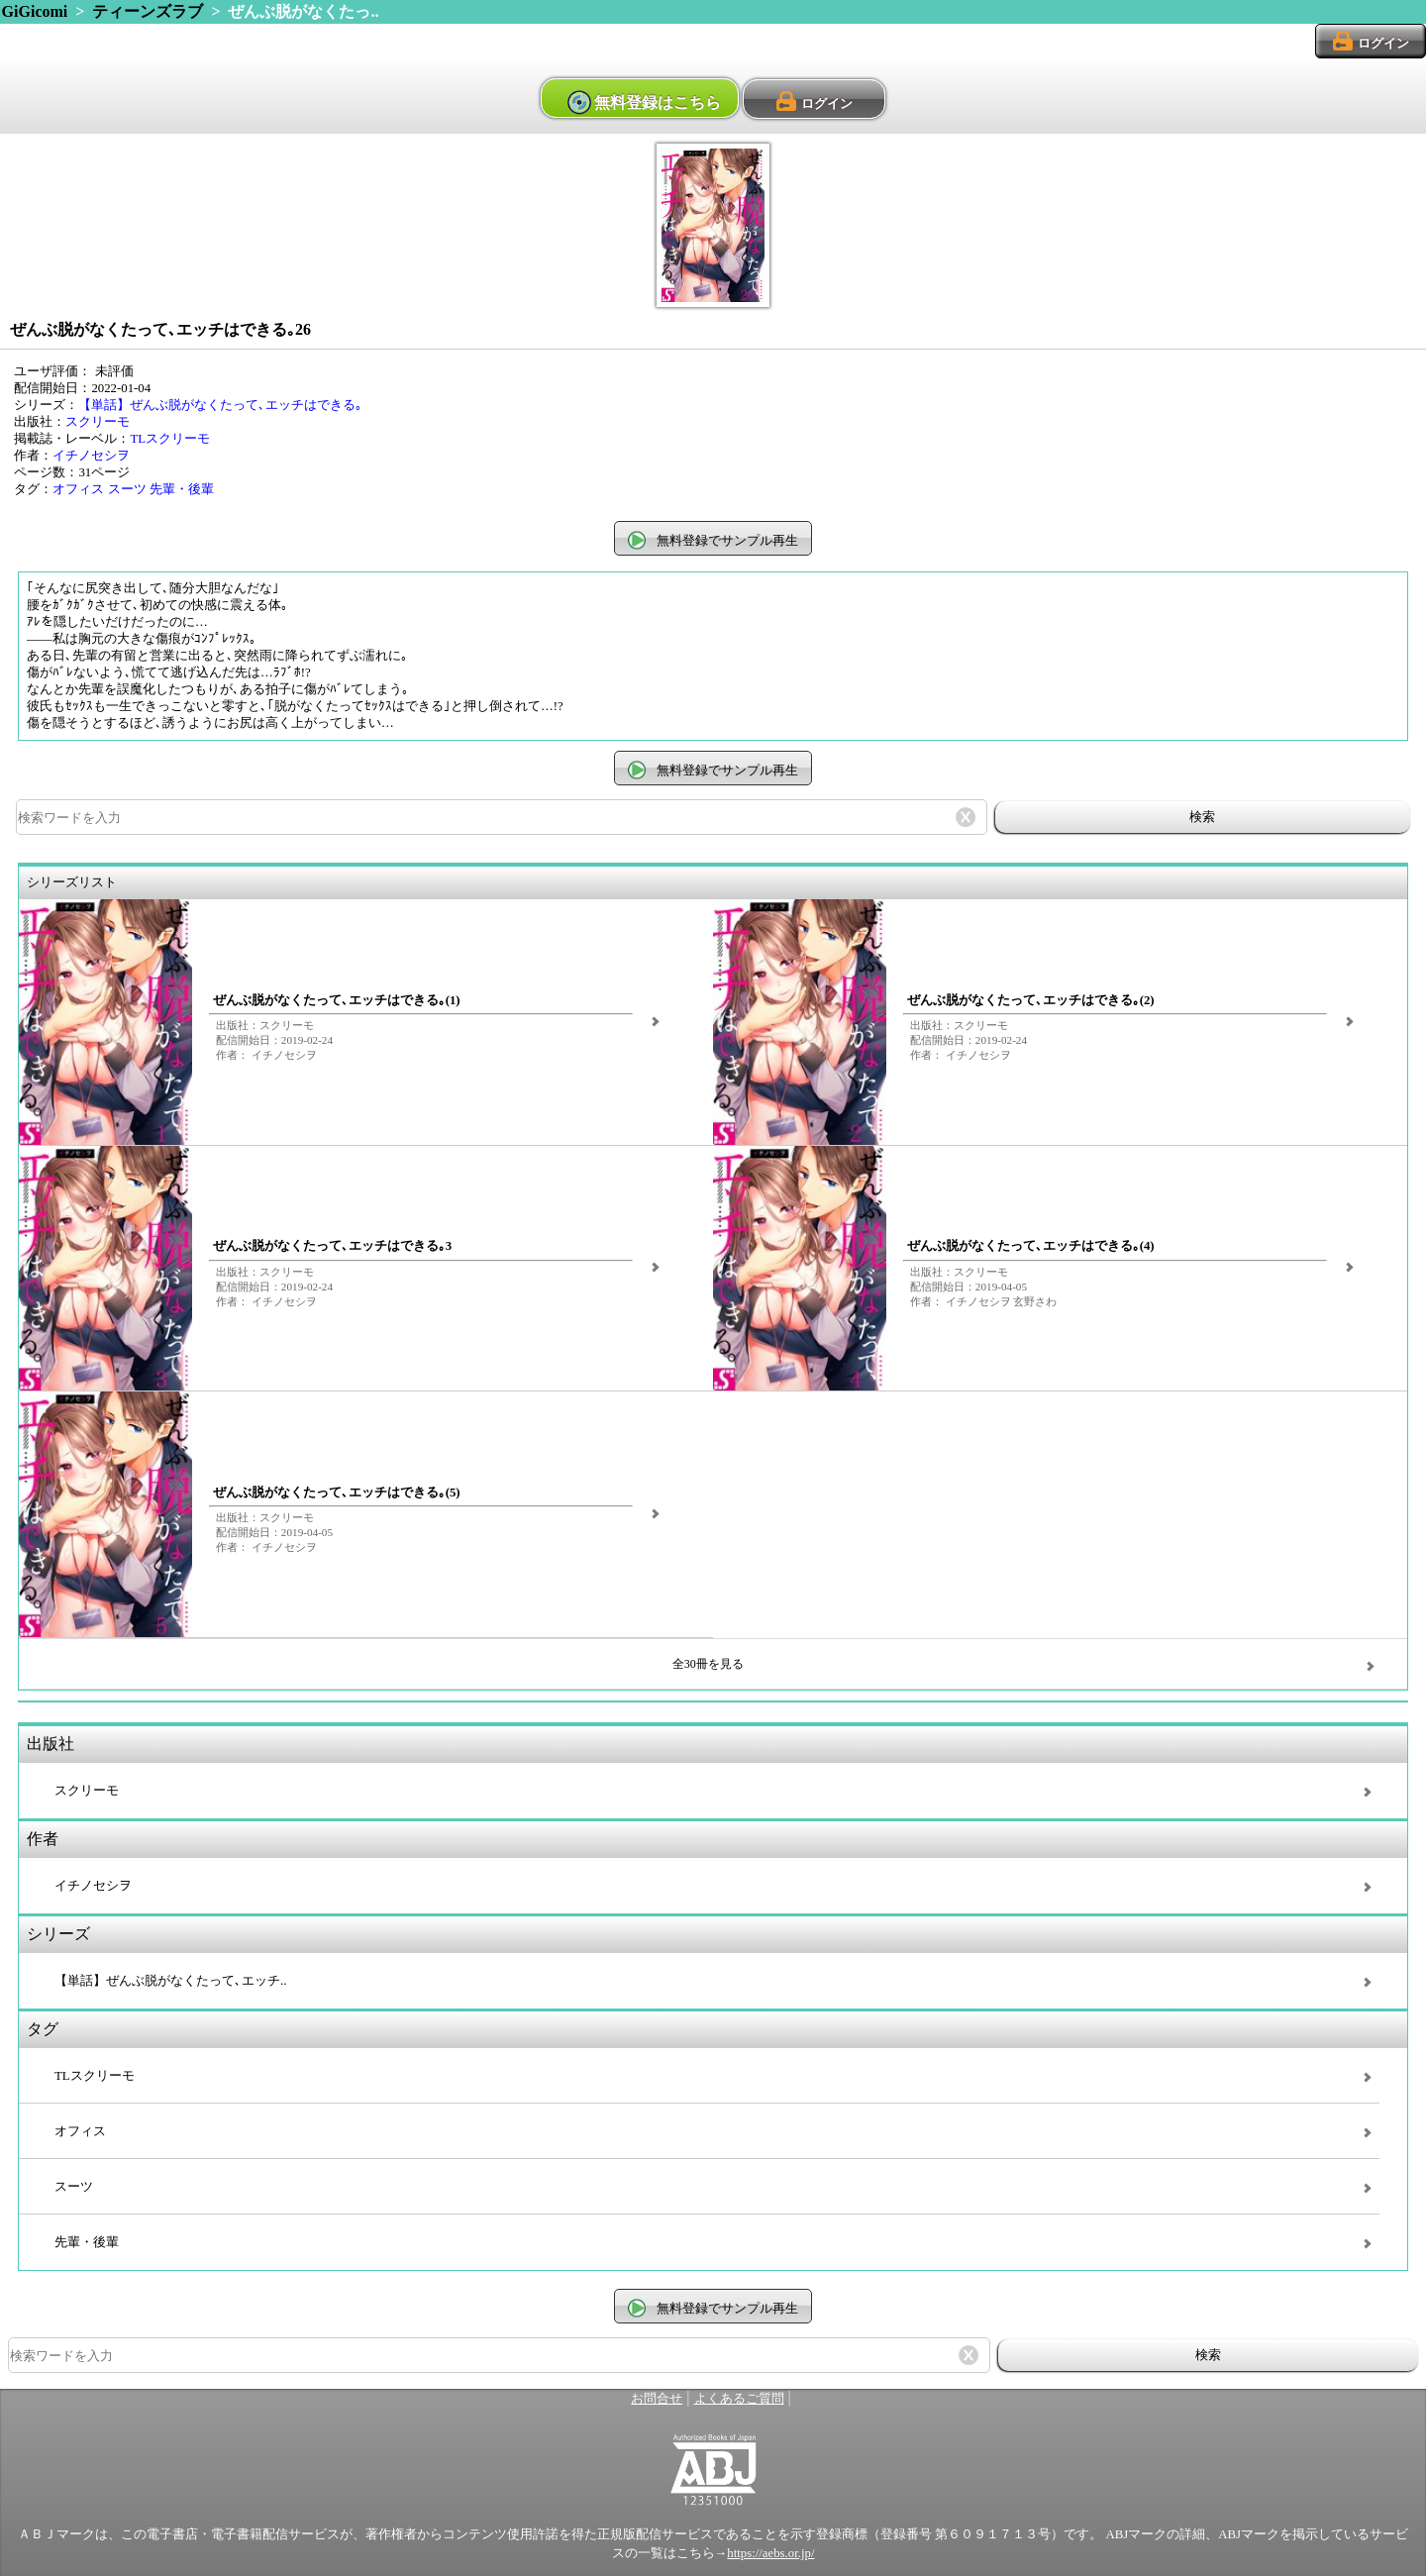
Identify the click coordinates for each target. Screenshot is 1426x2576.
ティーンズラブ (147, 11)
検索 (1202, 816)
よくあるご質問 (739, 2399)
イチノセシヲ (91, 456)
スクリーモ (97, 422)
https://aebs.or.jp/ (770, 2553)
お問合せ (656, 2399)
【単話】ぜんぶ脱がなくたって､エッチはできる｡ (220, 405)
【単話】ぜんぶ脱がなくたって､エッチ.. (170, 1981)
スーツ (127, 489)
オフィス (78, 489)
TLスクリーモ (170, 439)
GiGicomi (35, 11)
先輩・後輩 (182, 489)
